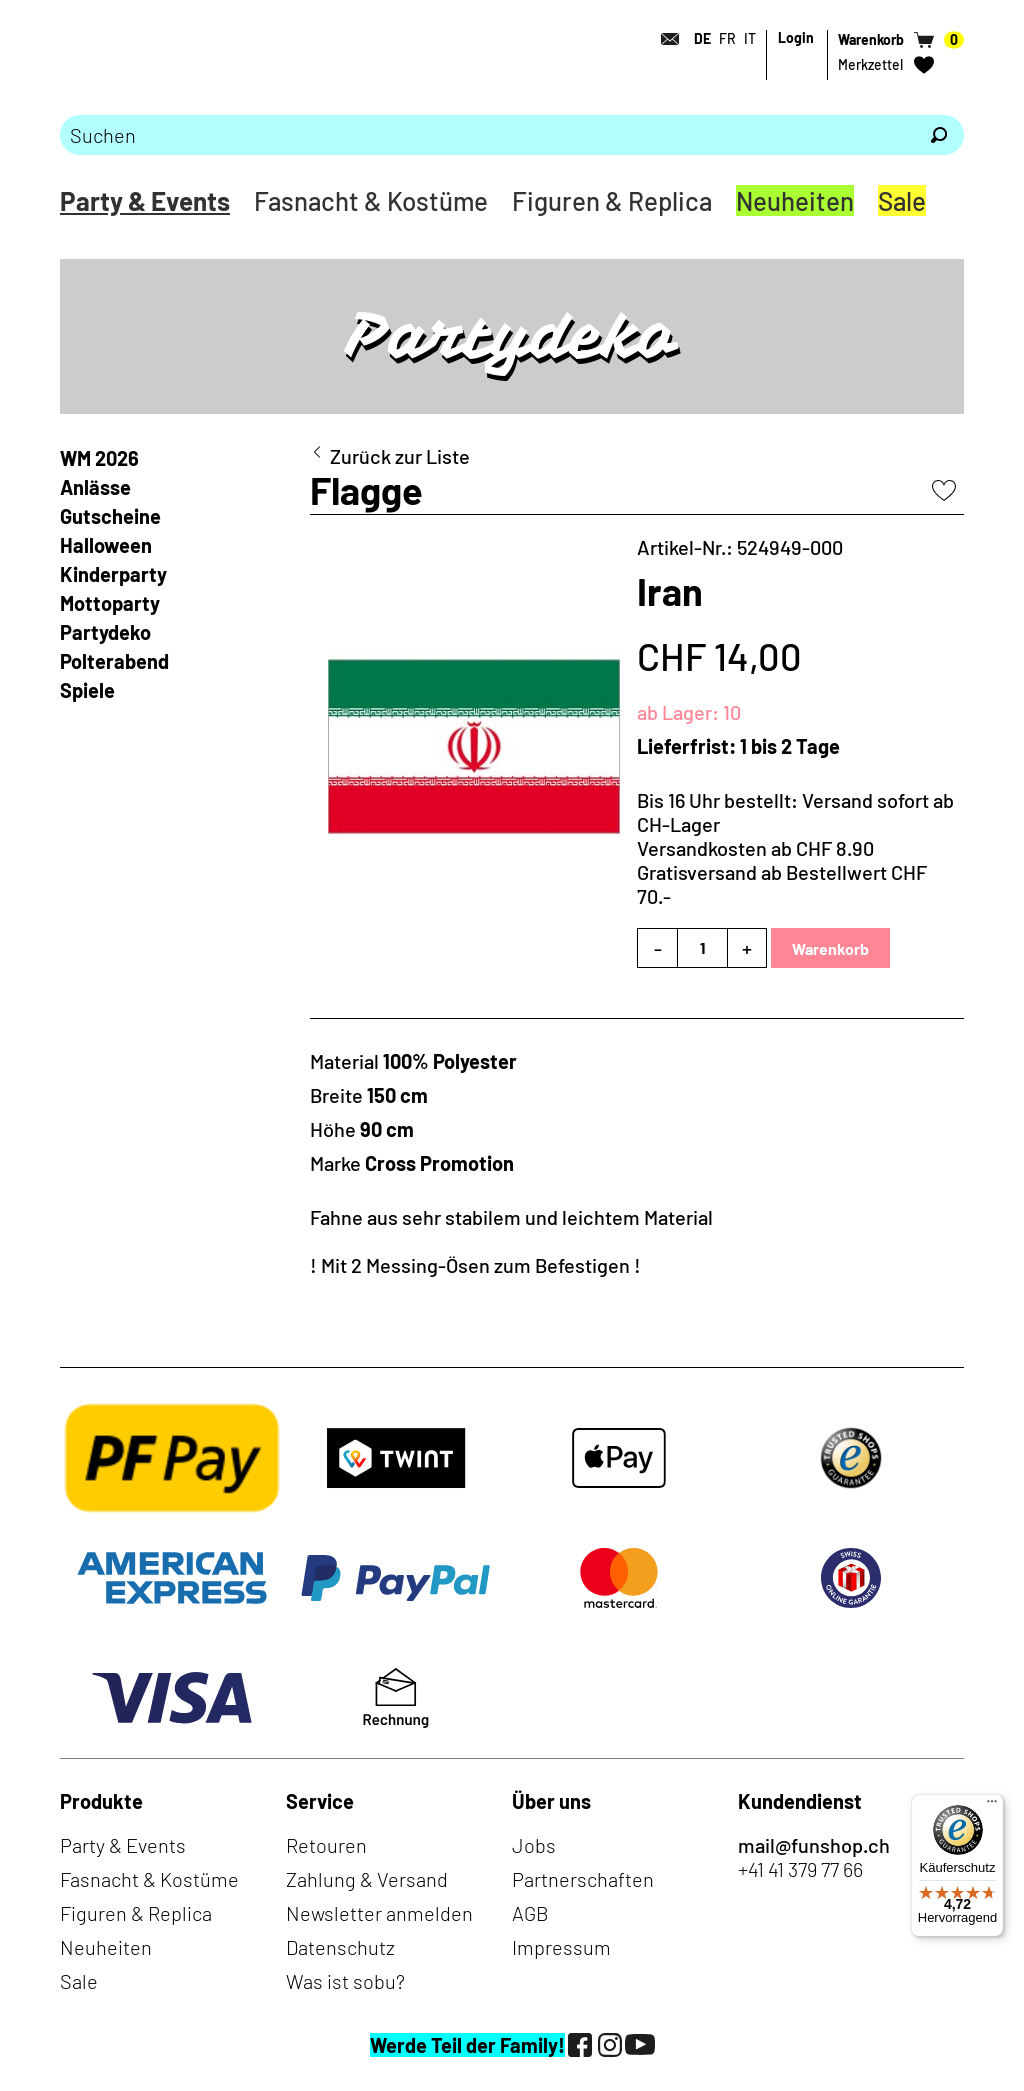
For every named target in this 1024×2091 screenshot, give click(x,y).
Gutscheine (110, 516)
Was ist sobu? (345, 1981)
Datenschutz (340, 1947)
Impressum (561, 1947)
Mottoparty (110, 603)
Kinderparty (113, 574)
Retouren (326, 1845)
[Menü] (992, 1806)
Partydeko (105, 632)
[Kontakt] (664, 39)
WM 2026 (99, 458)
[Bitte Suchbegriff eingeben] (487, 135)
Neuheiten (795, 200)
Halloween (106, 545)
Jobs (534, 1845)
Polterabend (114, 661)
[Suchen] (939, 135)
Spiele (87, 690)
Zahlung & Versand (367, 1879)
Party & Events (145, 200)
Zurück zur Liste (400, 456)
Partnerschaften (583, 1879)
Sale (902, 200)
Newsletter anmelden (379, 1913)
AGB (530, 1913)
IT (750, 38)
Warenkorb (830, 948)
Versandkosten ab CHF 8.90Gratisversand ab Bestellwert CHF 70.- (782, 872)
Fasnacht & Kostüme (371, 200)
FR (727, 38)
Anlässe (95, 487)
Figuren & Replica (612, 200)
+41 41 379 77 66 (800, 1869)
